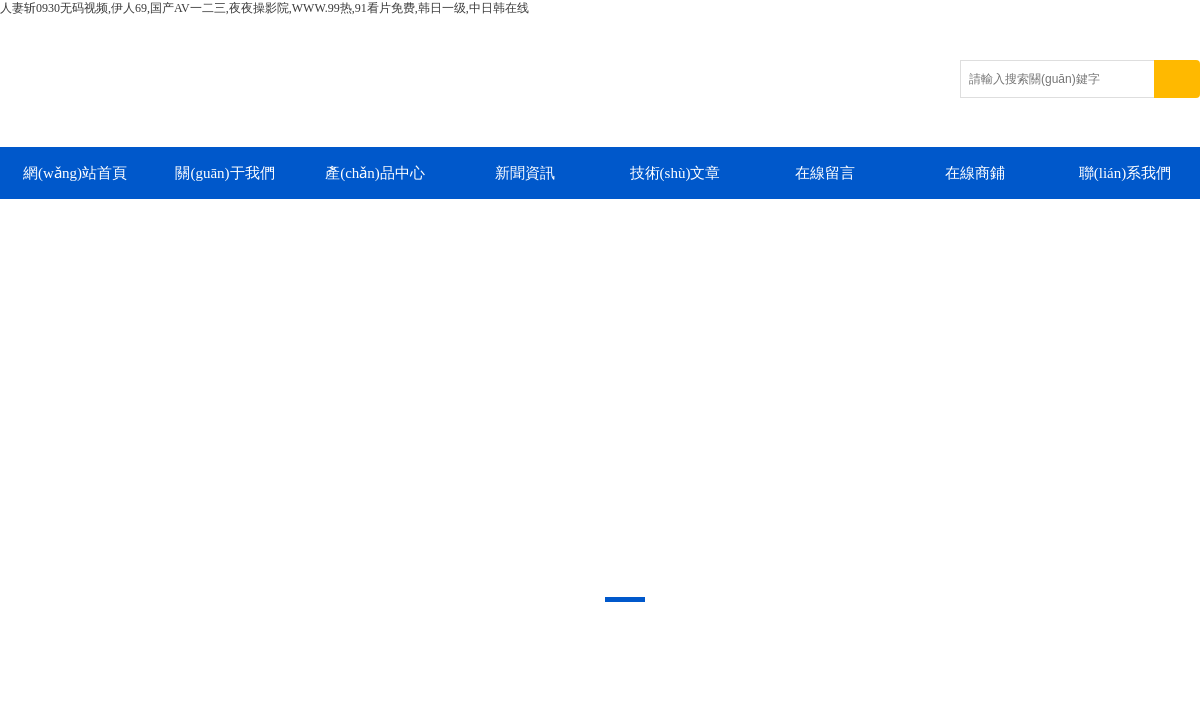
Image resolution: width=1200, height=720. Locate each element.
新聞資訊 (525, 173)
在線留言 (825, 173)
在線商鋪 (975, 173)
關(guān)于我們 (224, 173)
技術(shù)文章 (675, 173)
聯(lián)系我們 (1125, 173)
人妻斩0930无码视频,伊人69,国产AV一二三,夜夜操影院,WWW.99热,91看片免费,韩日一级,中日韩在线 (264, 8)
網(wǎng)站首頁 (75, 173)
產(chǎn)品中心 (375, 173)
